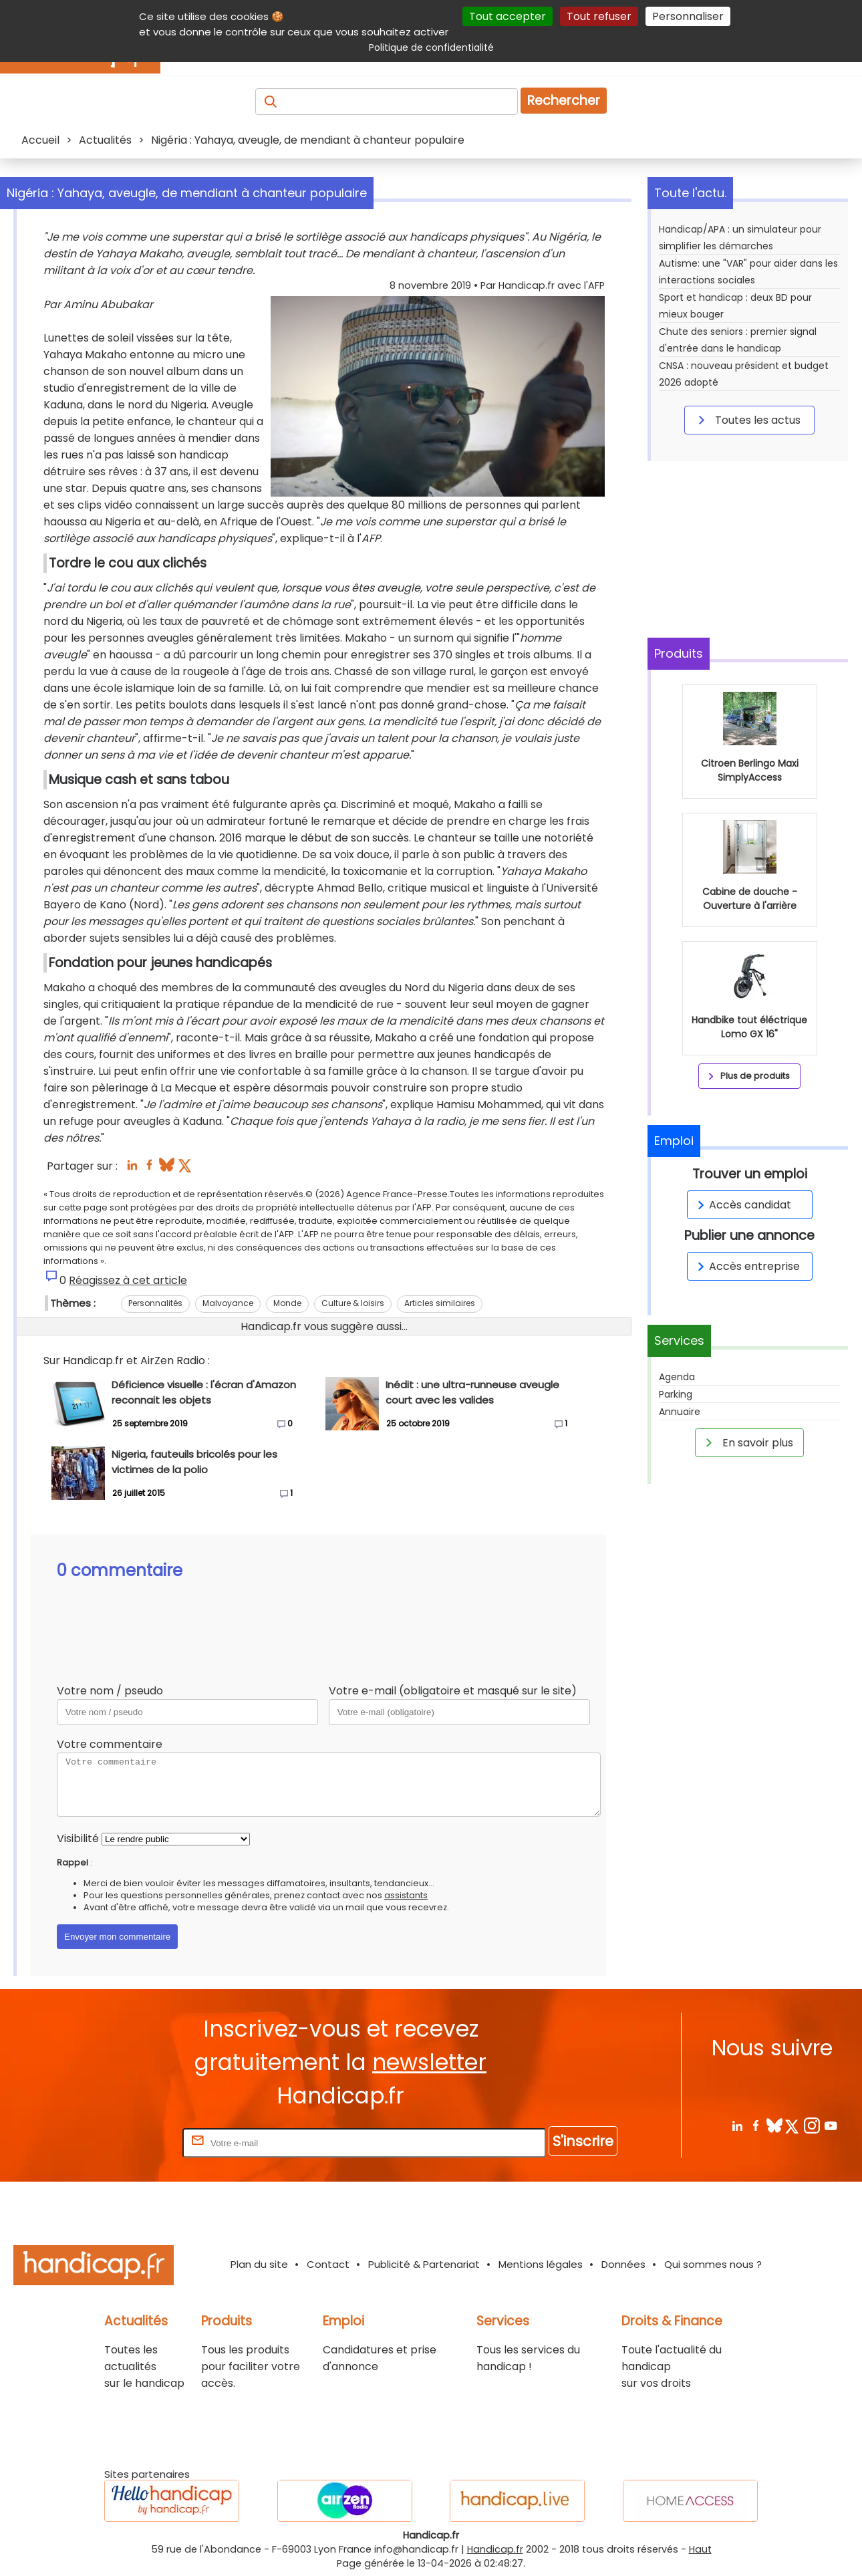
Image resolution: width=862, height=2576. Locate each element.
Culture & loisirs (352, 1303)
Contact (328, 2264)
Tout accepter (507, 16)
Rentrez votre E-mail (126, 2142)
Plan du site (259, 2264)
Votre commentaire (109, 1744)
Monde (287, 1303)
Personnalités (155, 1303)
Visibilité (78, 1838)
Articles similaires (439, 1303)
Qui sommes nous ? (713, 2264)
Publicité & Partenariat (424, 2264)
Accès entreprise (746, 1266)
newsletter (429, 2062)
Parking (675, 1394)
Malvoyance (227, 1303)
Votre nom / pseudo (110, 1690)
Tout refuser (599, 16)
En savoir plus (747, 1442)
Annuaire (679, 1411)
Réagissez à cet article (128, 1280)
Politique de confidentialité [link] (431, 47)
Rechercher (563, 101)
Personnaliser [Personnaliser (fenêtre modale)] (688, 16)
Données (623, 2264)
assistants (406, 1895)
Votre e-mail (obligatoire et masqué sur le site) (453, 1690)
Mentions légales (540, 2264)
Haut (700, 2549)
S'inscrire (583, 2141)
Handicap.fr (495, 2549)
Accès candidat (742, 1204)
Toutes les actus (747, 420)
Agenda (677, 1377)
